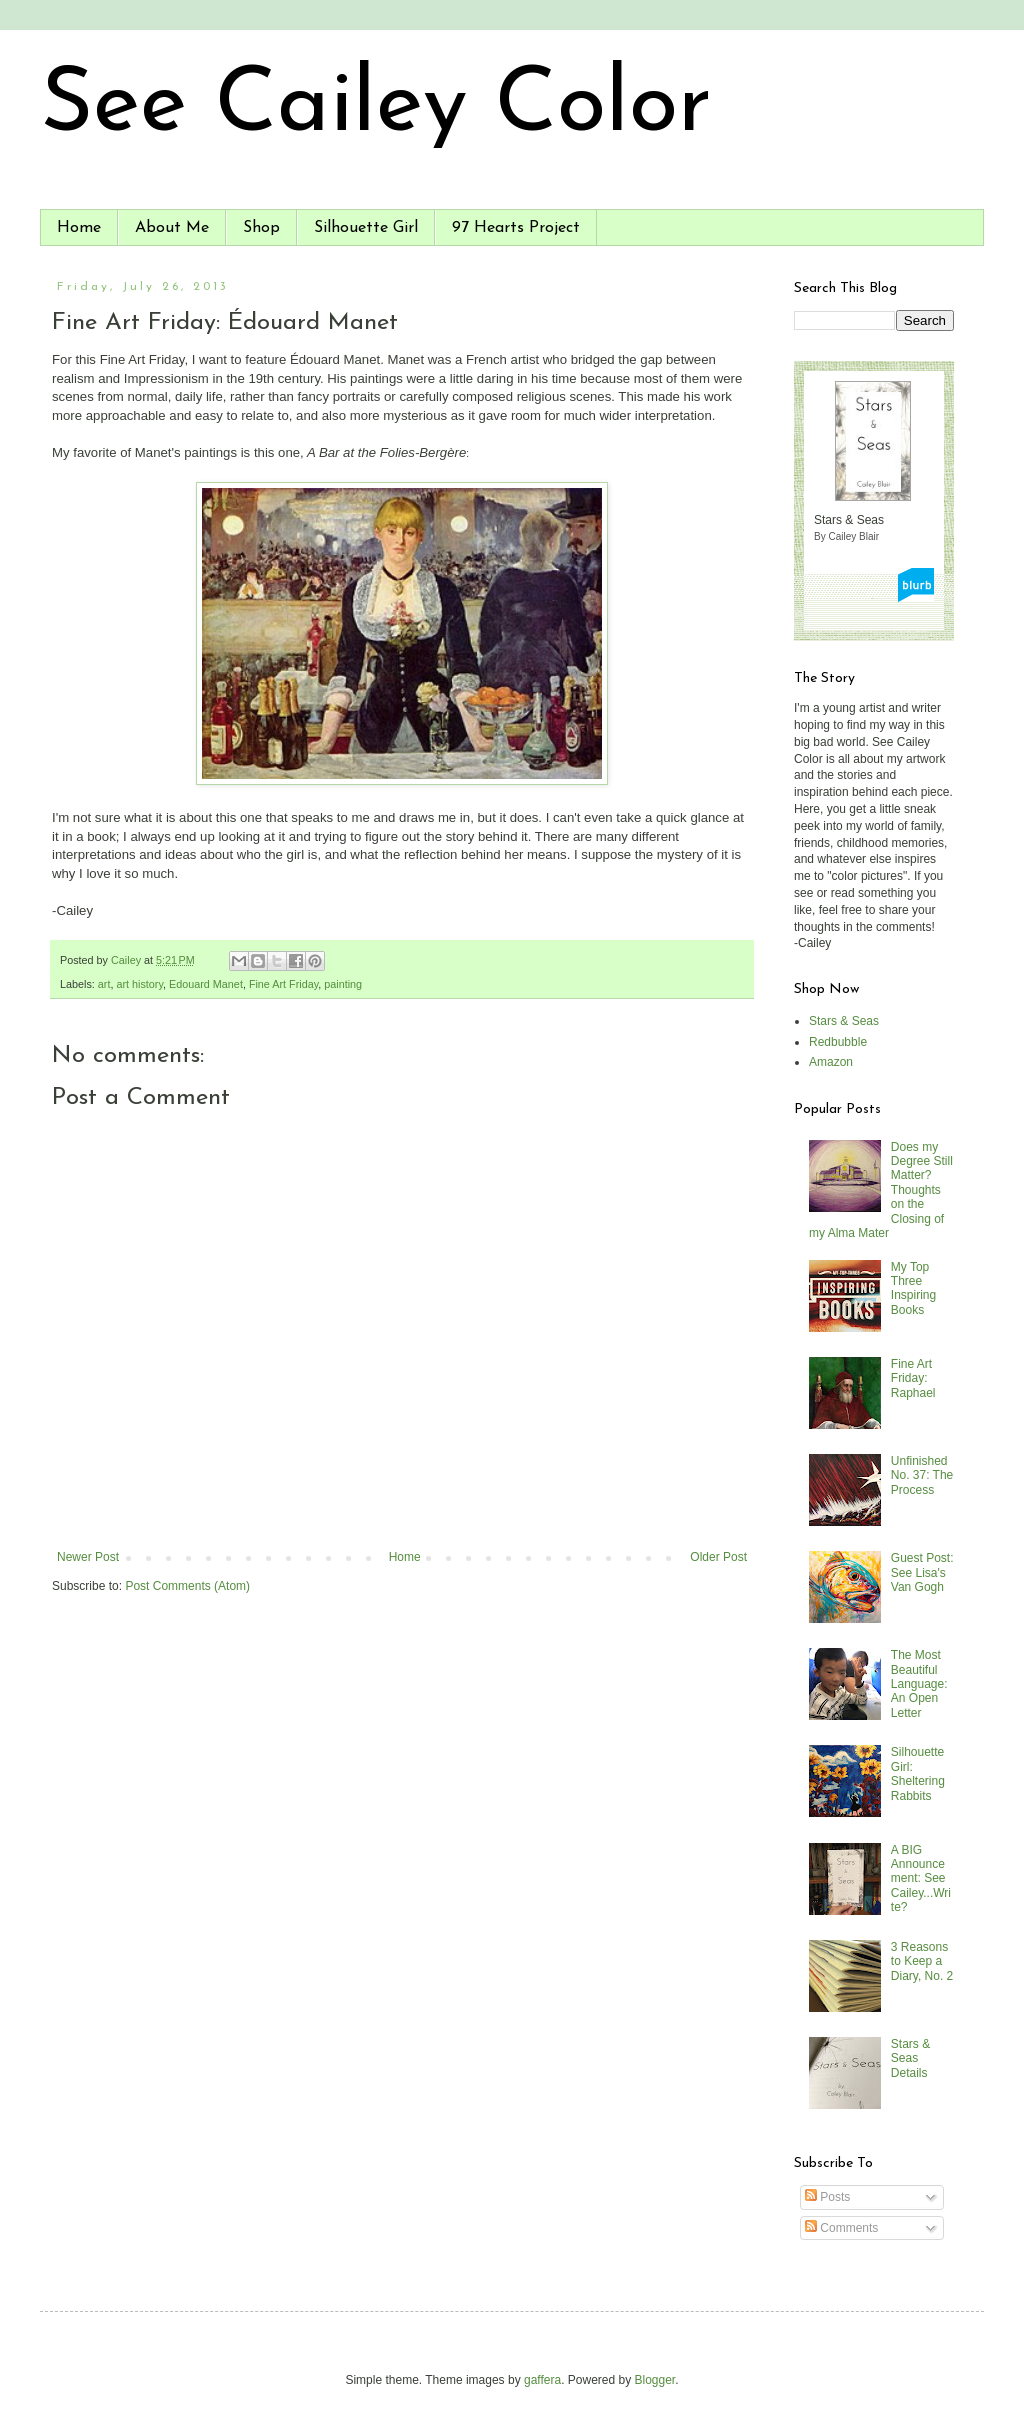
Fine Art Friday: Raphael (913, 1378)
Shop (261, 228)
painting (343, 984)
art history (139, 984)
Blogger (655, 2380)
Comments (841, 2228)
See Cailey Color (376, 107)
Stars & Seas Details (910, 2058)
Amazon (831, 1062)
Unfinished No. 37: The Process (922, 1475)
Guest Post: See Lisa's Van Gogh (922, 1572)
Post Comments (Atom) (187, 1586)
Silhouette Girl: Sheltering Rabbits (918, 1773)
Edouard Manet (206, 984)
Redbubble (838, 1042)
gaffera (542, 2380)
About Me (172, 228)
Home (79, 228)
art (104, 984)
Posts (827, 2197)
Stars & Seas (844, 1021)
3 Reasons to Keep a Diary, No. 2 (922, 1961)
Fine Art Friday (283, 984)
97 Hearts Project (516, 228)
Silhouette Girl (366, 228)
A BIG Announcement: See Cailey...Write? (921, 1879)
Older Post (718, 1557)
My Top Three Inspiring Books (913, 1288)
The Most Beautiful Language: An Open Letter (919, 1684)
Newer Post (88, 1557)
